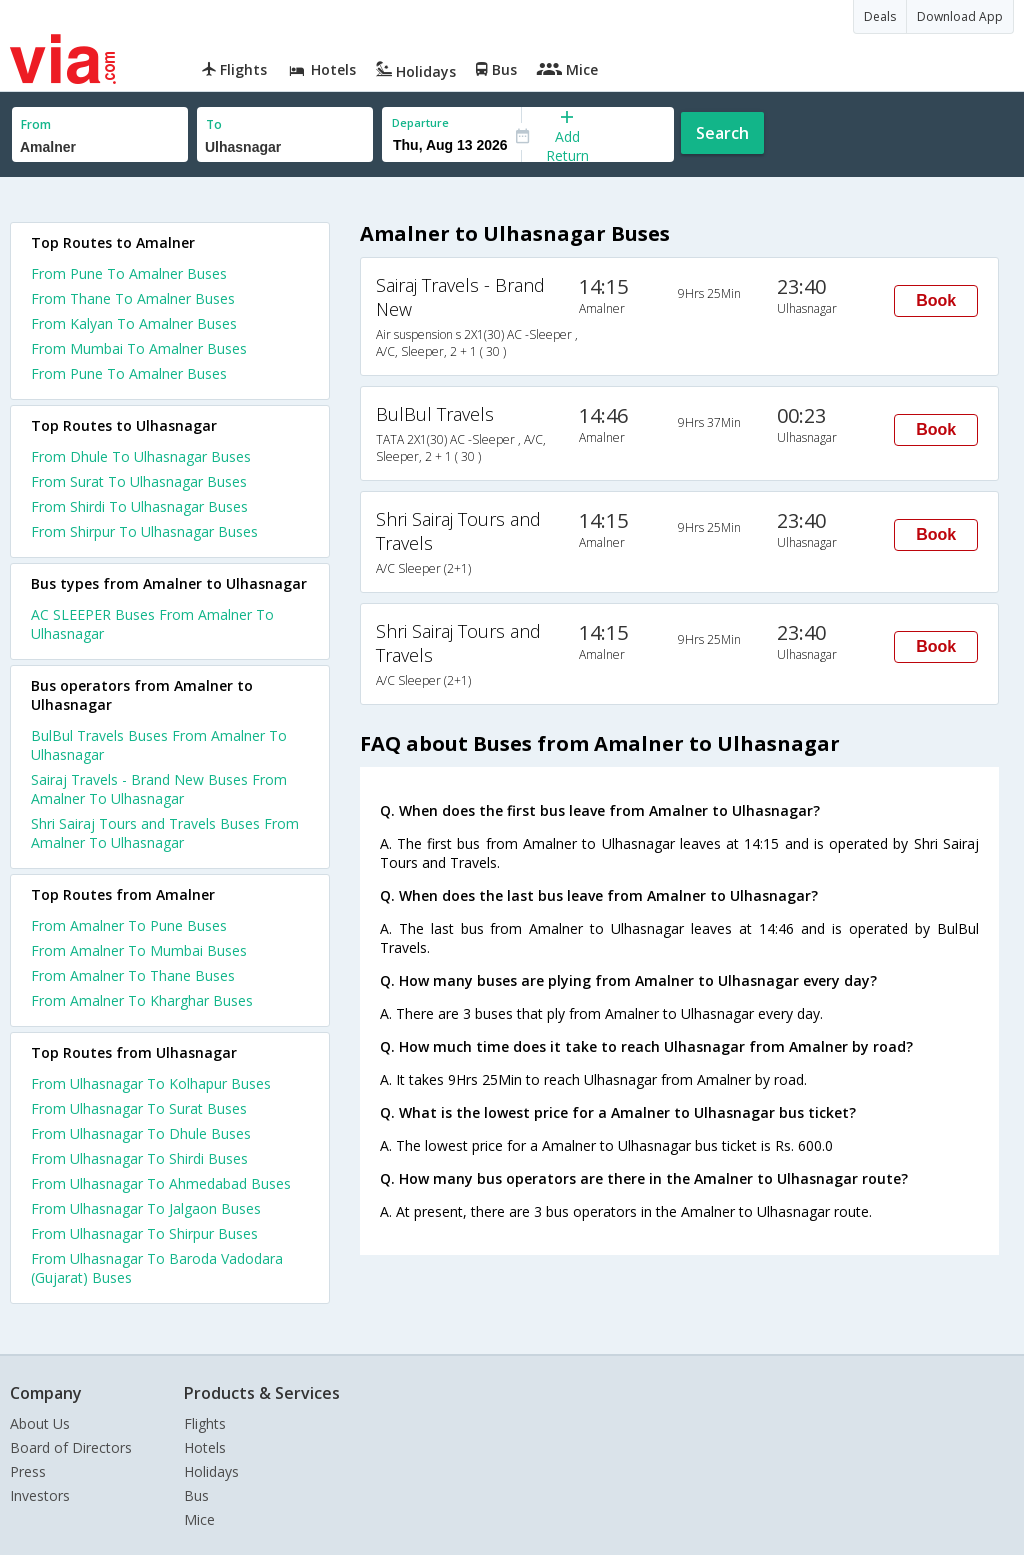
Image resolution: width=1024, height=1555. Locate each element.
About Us (40, 1423)
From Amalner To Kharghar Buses (142, 1000)
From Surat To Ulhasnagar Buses (139, 481)
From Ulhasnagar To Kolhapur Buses (151, 1083)
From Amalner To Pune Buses (129, 925)
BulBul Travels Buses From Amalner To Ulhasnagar (159, 745)
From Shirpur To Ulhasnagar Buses (144, 531)
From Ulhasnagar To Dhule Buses (141, 1133)
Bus (196, 1495)
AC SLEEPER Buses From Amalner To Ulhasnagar (152, 624)
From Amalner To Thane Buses (133, 975)
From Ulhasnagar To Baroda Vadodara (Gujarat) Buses (157, 1268)
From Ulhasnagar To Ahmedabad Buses (161, 1183)
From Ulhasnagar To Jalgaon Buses (146, 1208)
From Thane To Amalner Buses (133, 298)
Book (936, 300)
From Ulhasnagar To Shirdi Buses (139, 1158)
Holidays (211, 1471)
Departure (420, 122)
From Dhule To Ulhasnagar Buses (141, 456)
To (214, 124)
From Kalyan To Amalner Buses (134, 323)
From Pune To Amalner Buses (129, 273)
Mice (199, 1519)
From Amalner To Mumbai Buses (139, 950)
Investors (40, 1495)
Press (28, 1471)
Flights (205, 1423)
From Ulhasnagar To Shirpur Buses (144, 1233)
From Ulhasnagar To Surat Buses (139, 1108)
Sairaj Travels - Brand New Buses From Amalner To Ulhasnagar (159, 789)
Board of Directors (71, 1447)
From (36, 124)
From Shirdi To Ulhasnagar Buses (139, 506)
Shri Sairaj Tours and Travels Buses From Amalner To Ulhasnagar (165, 833)
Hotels (205, 1447)
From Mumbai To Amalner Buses (139, 348)
